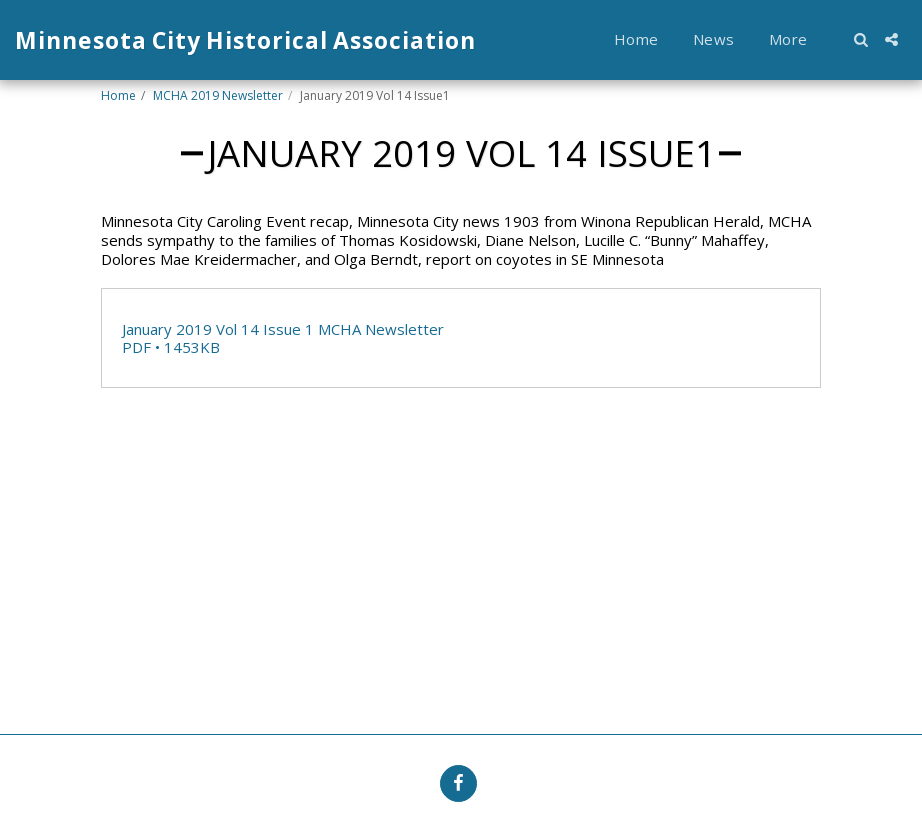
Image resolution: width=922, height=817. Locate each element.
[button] (860, 39)
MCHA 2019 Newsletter (218, 95)
